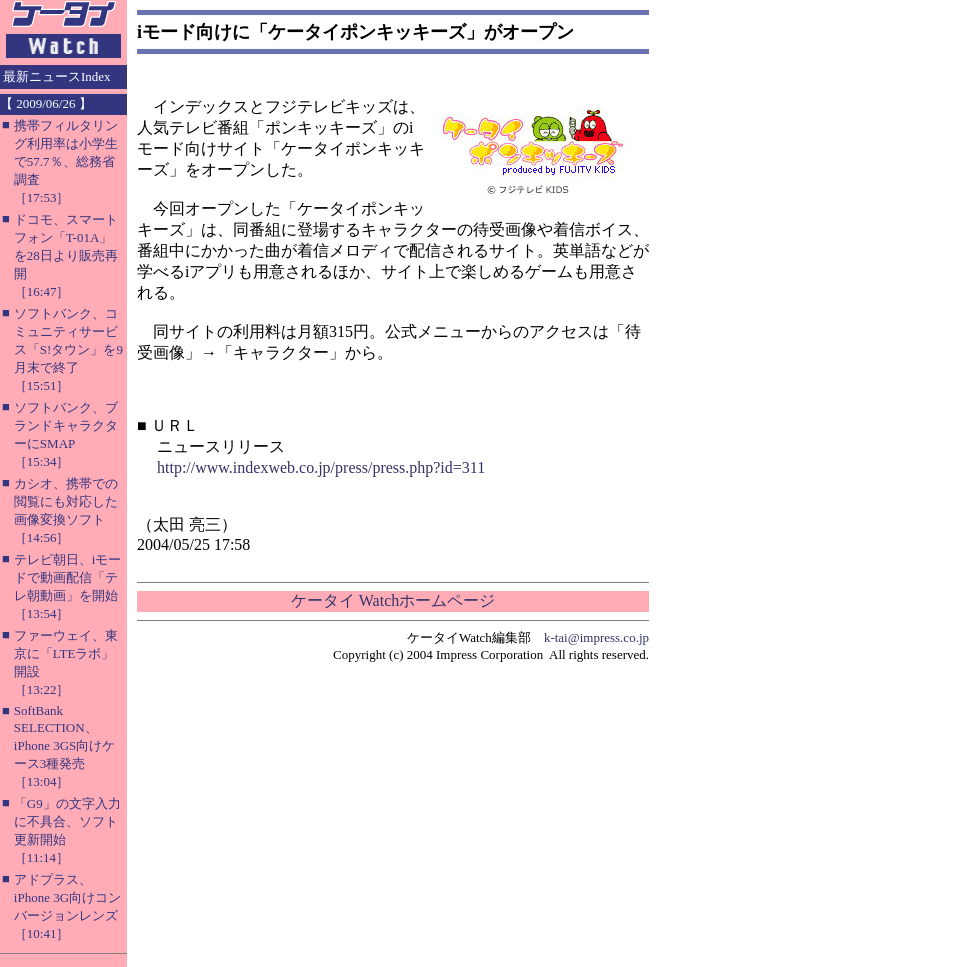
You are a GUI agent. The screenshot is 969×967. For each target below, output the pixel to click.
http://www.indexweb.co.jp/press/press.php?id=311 (321, 467)
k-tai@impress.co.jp (596, 637)
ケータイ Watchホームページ (393, 600)
